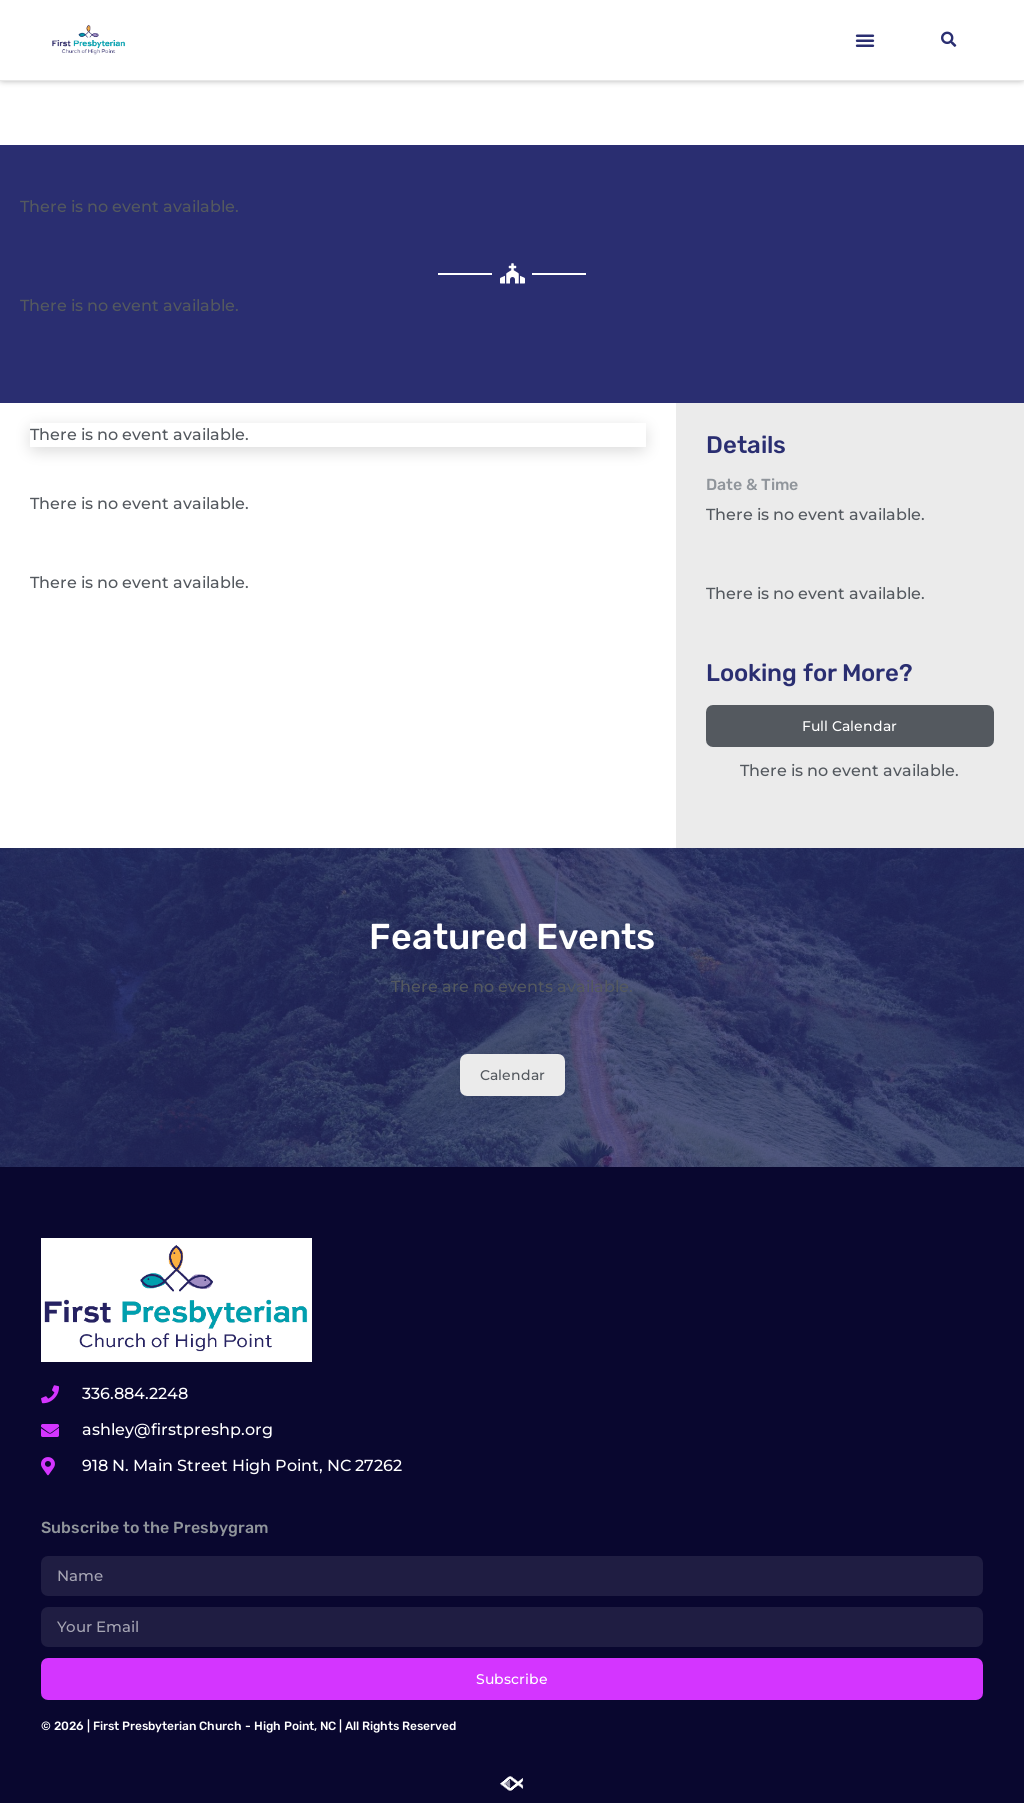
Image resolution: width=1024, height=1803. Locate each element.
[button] (865, 40)
